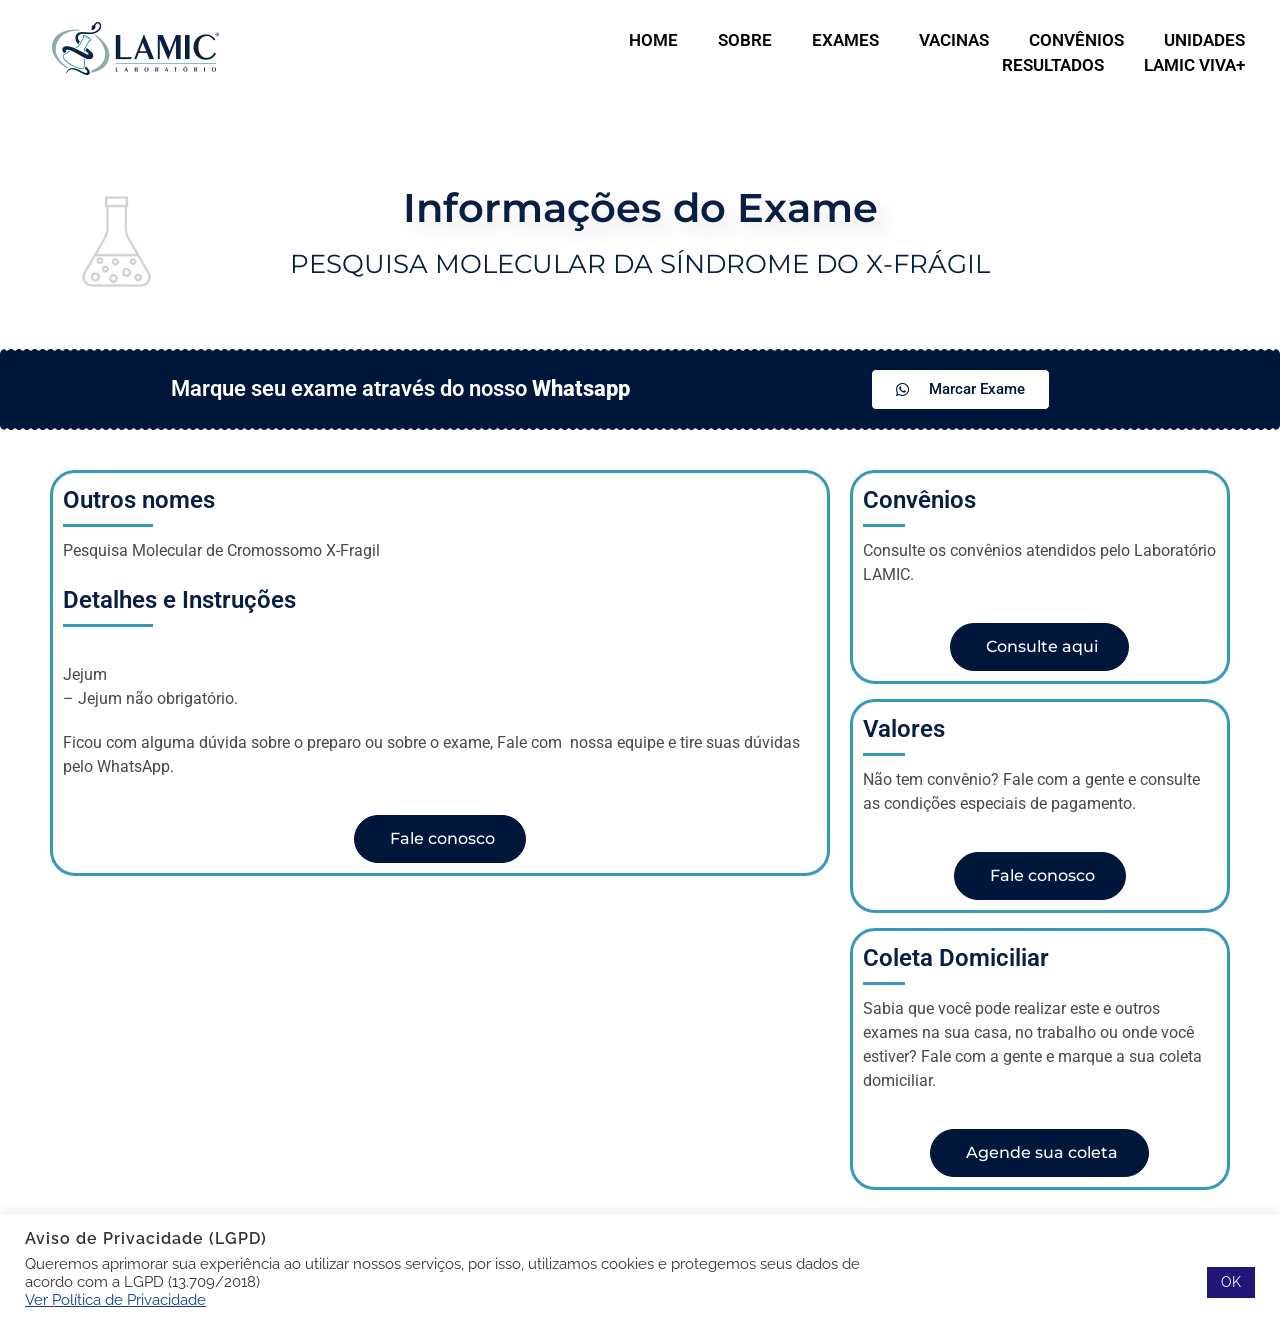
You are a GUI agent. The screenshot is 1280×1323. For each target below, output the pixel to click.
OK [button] (1231, 1282)
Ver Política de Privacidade (115, 1299)
